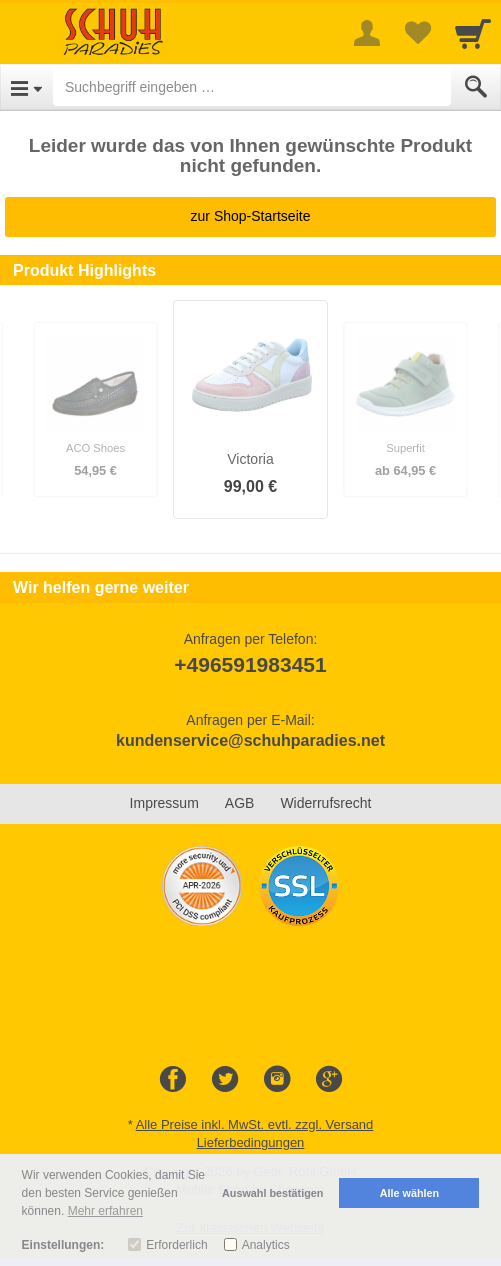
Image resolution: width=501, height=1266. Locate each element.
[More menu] (367, 33)
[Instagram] (277, 1080)
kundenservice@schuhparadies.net (250, 740)
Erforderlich (176, 1245)
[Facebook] (173, 1080)
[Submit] (476, 87)
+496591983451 (250, 664)
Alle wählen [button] (409, 1193)
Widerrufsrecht (325, 803)
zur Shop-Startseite (251, 216)
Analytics (266, 1245)
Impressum (164, 803)
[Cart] (473, 33)
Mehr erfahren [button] (105, 1211)
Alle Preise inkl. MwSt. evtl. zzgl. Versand (255, 1124)
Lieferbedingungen (251, 1142)
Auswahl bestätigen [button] (272, 1193)
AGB (240, 803)
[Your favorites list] (417, 33)
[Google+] (329, 1080)
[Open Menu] (26, 87)
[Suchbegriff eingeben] (252, 87)
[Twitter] (225, 1080)
